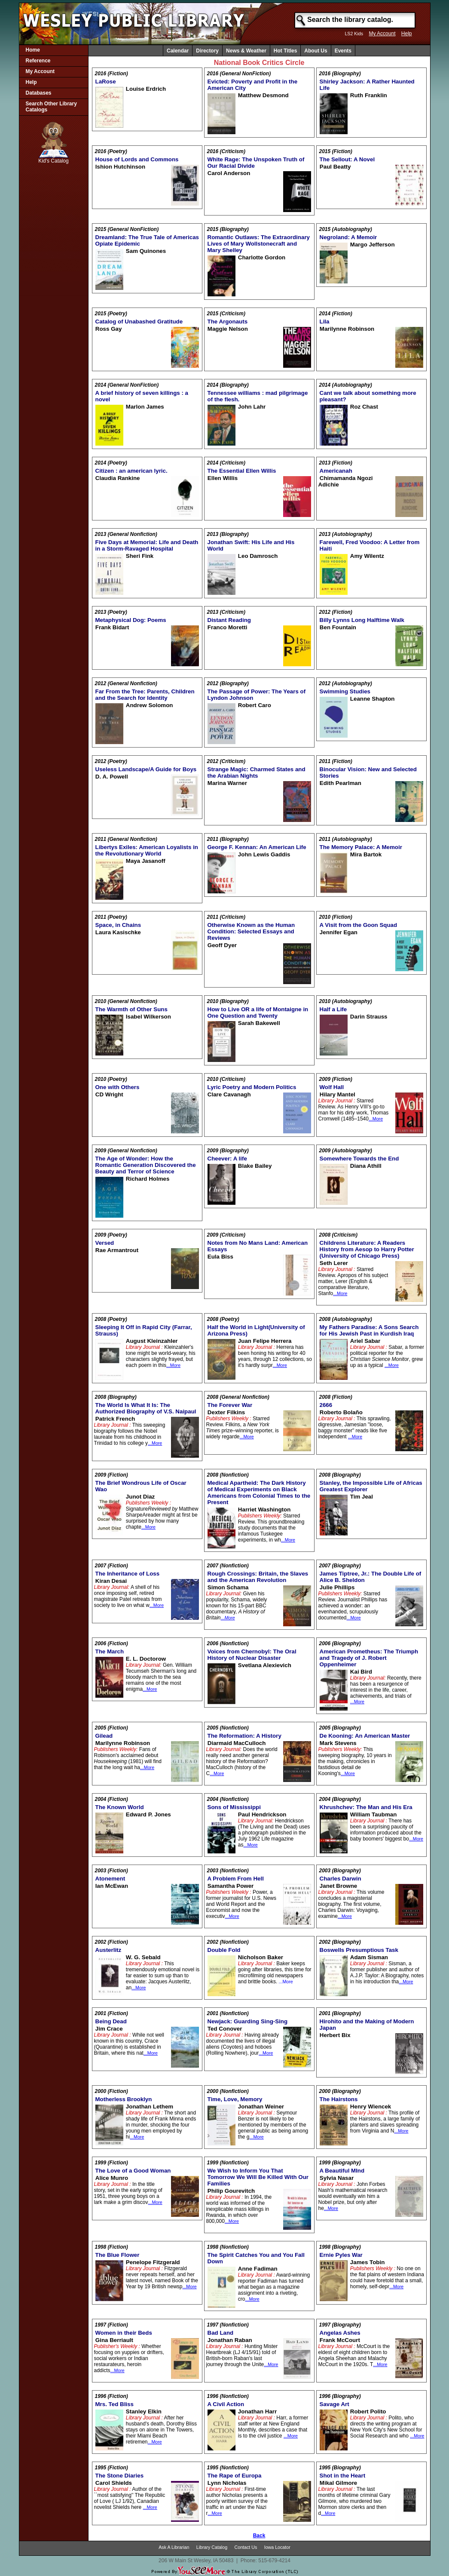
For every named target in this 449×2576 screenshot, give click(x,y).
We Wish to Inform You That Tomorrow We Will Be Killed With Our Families (258, 2177)
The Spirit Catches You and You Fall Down (256, 2258)
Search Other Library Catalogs (51, 107)
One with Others (117, 1087)
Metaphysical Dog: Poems (130, 620)
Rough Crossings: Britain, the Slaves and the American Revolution (258, 1576)
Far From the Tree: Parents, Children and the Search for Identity (145, 694)
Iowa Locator (277, 2547)
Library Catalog (211, 2547)
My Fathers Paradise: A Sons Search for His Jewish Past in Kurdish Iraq (369, 1330)
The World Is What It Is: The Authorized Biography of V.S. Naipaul (145, 1408)
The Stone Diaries (119, 2475)
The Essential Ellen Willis (242, 471)
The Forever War (230, 1405)
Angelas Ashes (340, 2333)
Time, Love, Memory (235, 2099)
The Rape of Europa (235, 2475)
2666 (326, 1405)
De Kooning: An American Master (365, 1736)
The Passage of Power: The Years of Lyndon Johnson (257, 694)
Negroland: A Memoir (348, 237)
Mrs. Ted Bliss (114, 2404)
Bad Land (221, 2333)
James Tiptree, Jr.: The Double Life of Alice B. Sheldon (371, 1576)
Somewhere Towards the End (359, 1158)
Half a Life (333, 1009)
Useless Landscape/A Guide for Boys (146, 769)
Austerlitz (108, 1950)
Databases (39, 93)
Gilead (104, 1736)
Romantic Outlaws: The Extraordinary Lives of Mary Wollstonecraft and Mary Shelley (259, 243)
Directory (207, 51)
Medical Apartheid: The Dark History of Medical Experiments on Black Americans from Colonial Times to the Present (259, 1492)
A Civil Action (226, 2404)
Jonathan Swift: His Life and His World (251, 545)
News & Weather (246, 51)
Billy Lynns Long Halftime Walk (362, 620)
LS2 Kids (354, 33)
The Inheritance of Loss (127, 1573)
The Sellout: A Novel (347, 159)
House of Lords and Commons (137, 159)
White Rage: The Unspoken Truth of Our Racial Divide (256, 162)
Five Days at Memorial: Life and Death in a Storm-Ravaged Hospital (147, 545)
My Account (382, 34)
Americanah (336, 471)
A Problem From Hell (236, 1878)
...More (376, 1118)
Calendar (178, 51)
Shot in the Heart (343, 2475)
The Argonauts (228, 321)
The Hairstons (339, 2099)
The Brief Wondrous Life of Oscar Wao (140, 1486)
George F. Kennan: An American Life (257, 847)
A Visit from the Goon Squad (358, 925)
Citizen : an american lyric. (131, 471)
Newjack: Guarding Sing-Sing (248, 2021)
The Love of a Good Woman (133, 2170)
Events (343, 51)
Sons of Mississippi (234, 1807)
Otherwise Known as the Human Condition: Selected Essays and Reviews (251, 931)
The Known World (119, 1807)
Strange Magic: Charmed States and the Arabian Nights (256, 772)
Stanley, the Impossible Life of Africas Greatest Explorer (371, 1486)
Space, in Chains (118, 925)
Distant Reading (229, 620)
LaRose (105, 81)
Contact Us (246, 2547)
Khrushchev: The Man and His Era (366, 1807)
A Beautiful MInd (342, 2170)
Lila (325, 321)
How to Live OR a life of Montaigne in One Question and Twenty (258, 1012)
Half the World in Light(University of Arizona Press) (256, 1330)
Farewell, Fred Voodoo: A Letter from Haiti (370, 545)
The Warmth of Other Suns (131, 1009)
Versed (104, 1243)
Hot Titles (285, 51)
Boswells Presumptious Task (359, 1950)
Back (259, 2536)
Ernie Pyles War (341, 2255)
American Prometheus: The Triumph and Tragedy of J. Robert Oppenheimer (369, 1658)
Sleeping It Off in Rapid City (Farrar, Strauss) (143, 1330)
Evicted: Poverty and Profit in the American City (253, 84)
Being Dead (111, 2021)
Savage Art (334, 2404)
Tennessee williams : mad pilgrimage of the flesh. (258, 396)
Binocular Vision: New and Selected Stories (368, 772)
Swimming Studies (345, 691)
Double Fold (224, 1950)
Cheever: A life (227, 1158)
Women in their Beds (123, 2333)
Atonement (110, 1878)
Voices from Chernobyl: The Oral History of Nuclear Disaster (252, 1654)
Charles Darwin (340, 1878)
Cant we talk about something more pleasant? (368, 396)
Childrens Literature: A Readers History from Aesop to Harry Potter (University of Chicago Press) (367, 1249)
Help (406, 34)
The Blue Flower (117, 2255)
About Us (315, 51)
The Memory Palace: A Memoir (361, 847)
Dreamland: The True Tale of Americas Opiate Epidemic (147, 240)
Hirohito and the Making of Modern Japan (367, 2024)
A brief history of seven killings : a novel (142, 396)
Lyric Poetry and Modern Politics (252, 1087)
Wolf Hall (332, 1087)
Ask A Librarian (174, 2547)
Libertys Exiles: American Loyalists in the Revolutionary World (147, 850)
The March (109, 1651)
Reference (38, 61)
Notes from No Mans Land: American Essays (258, 1246)
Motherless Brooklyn (123, 2099)
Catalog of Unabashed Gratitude (139, 321)
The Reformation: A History (244, 1736)
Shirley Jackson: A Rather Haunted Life (367, 84)
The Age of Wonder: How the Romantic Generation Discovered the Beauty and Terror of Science (145, 1165)
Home (33, 50)
